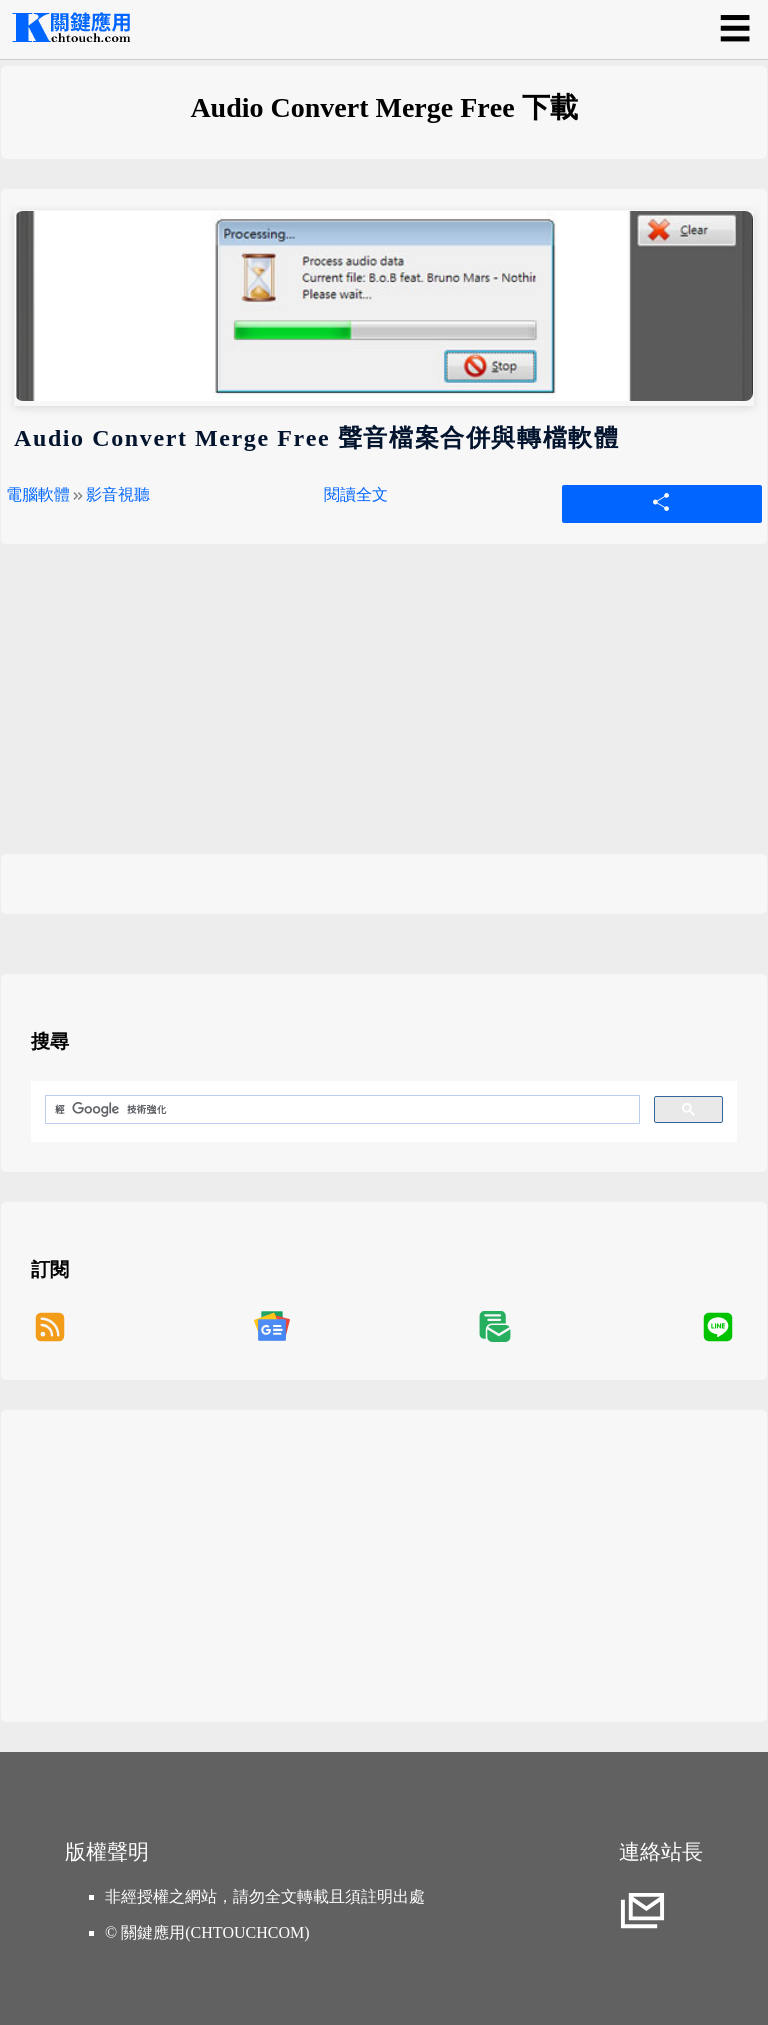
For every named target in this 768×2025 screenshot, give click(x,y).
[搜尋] (340, 1110)
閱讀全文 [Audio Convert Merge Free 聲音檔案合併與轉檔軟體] (356, 494)
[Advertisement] (384, 714)
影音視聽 (118, 494)
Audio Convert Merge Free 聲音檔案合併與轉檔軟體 (317, 438)
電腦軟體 (38, 494)
